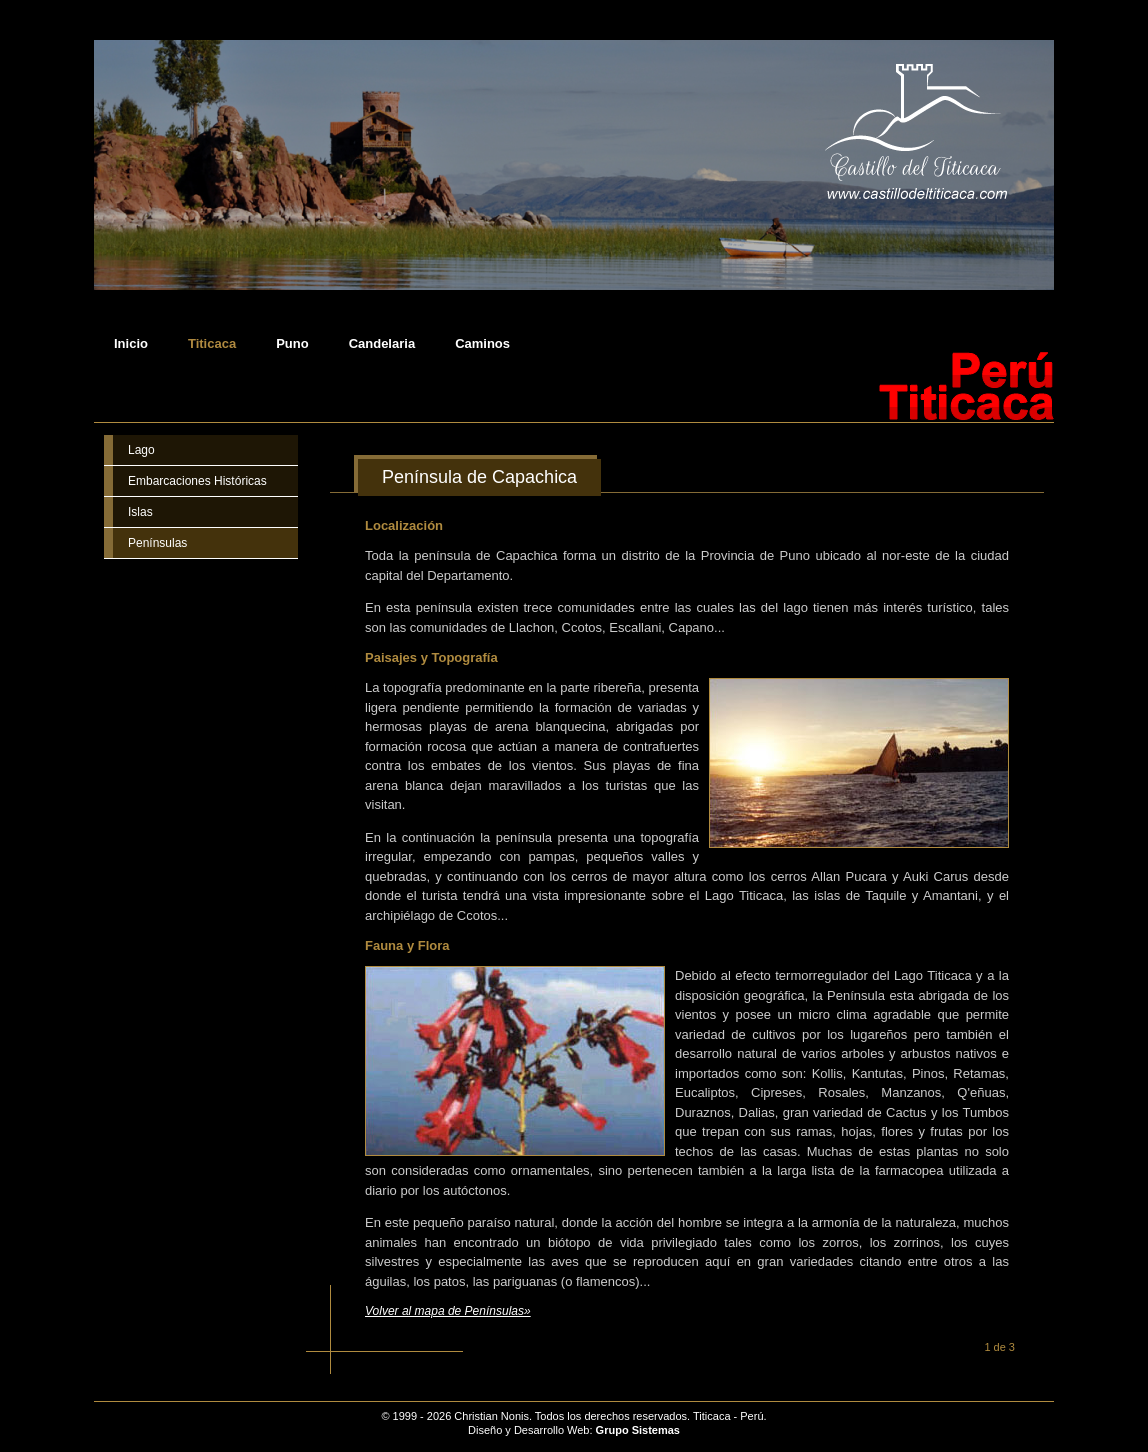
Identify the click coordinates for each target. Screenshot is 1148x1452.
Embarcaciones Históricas (197, 481)
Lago (141, 450)
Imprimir (1026, 479)
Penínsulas (157, 543)
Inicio (131, 344)
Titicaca (212, 344)
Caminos (482, 344)
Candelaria (382, 344)
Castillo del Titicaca (198, 1409)
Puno (292, 344)
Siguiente (1033, 1347)
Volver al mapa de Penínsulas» (448, 1311)
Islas (140, 512)
